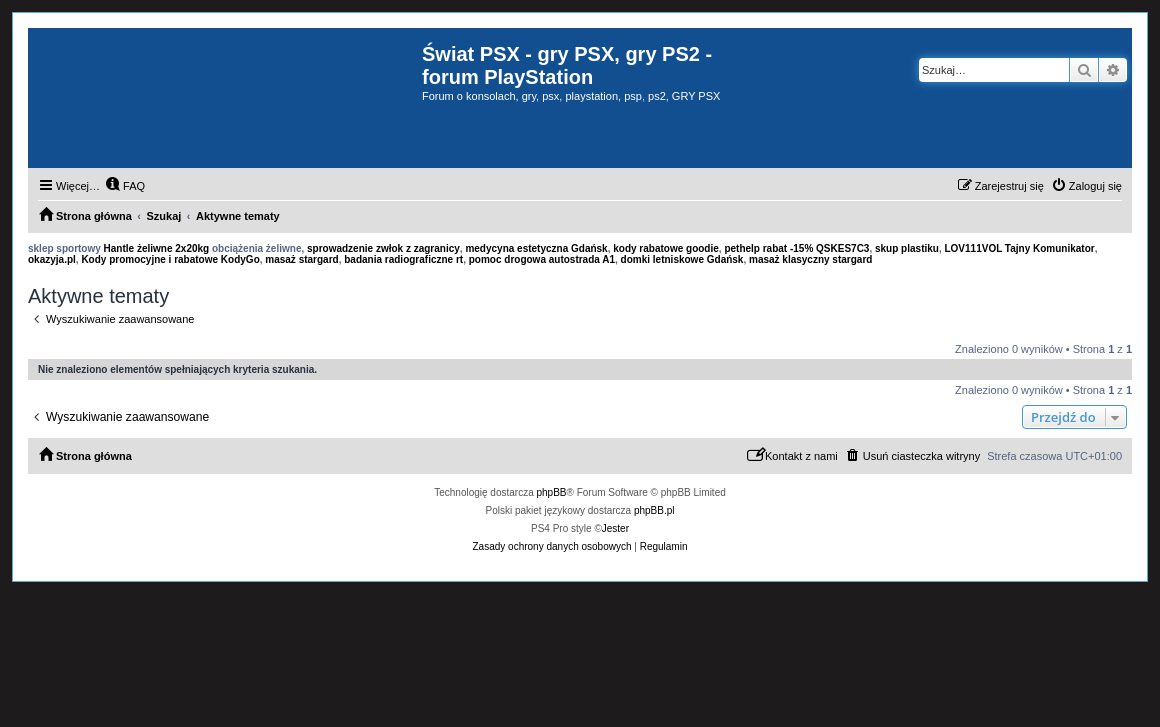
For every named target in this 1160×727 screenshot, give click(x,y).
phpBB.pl (654, 510)
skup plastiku (907, 248)
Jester (615, 528)
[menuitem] (125, 186)
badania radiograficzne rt (403, 259)
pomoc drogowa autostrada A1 (542, 259)
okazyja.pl (52, 259)
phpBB (552, 492)
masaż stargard (301, 259)
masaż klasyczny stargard (810, 259)
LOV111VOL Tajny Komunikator (1019, 248)
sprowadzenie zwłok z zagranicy (383, 248)
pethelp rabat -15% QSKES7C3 (796, 248)
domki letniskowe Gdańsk (682, 259)
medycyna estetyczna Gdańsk (536, 248)
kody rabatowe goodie (666, 248)
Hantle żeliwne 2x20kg (157, 248)
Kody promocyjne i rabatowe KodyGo (170, 259)
